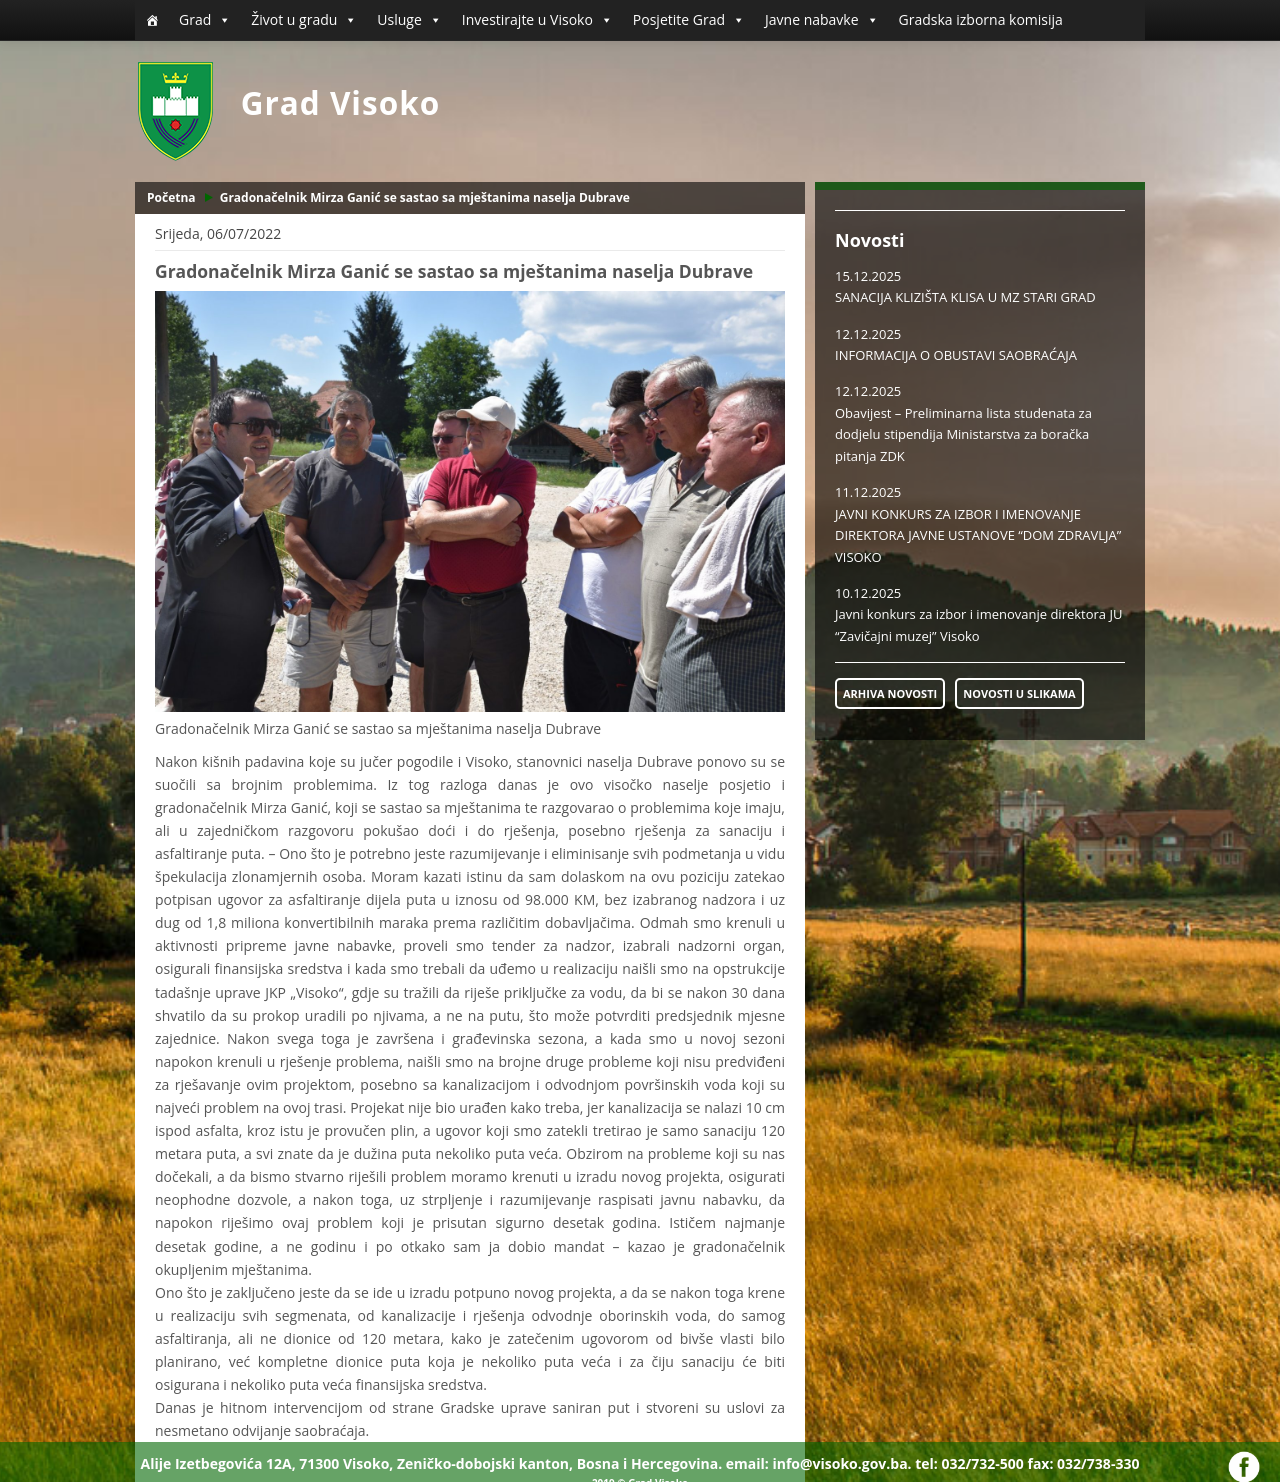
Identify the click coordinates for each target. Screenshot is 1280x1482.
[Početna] (152, 20)
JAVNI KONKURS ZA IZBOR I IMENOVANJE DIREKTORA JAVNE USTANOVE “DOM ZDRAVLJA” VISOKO (978, 535)
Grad (205, 20)
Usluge (409, 20)
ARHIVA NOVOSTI (890, 693)
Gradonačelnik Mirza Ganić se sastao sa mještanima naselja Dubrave (425, 197)
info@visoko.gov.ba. (841, 1463)
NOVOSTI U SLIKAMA (1019, 693)
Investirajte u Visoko (537, 20)
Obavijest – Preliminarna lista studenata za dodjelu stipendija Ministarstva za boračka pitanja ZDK (963, 434)
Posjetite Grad (689, 20)
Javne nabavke (822, 20)
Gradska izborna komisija (981, 19)
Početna (171, 197)
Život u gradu (304, 20)
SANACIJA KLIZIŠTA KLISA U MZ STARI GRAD (965, 297)
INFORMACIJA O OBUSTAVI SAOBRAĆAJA (956, 355)
